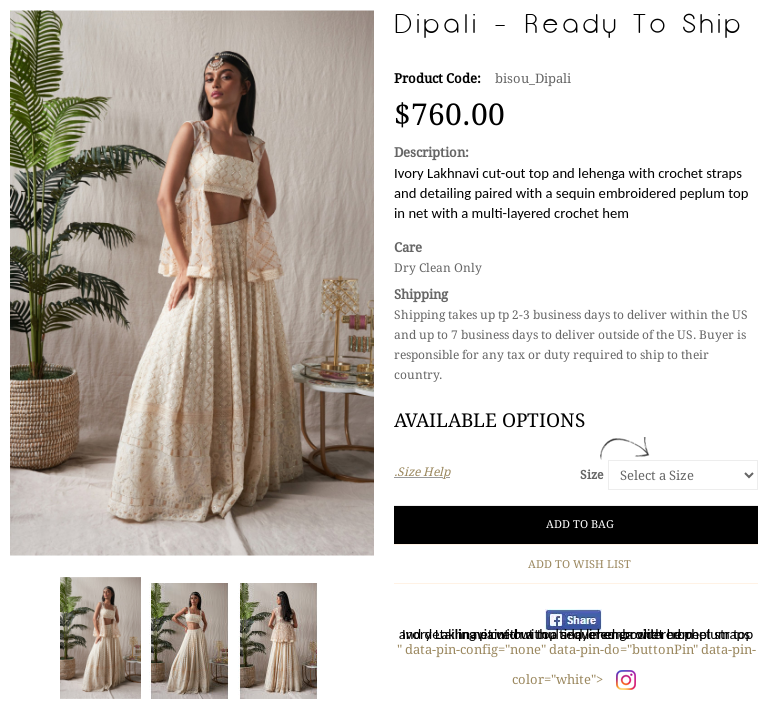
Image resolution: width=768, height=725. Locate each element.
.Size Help (422, 472)
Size (591, 475)
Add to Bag (576, 524)
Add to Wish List (576, 564)
